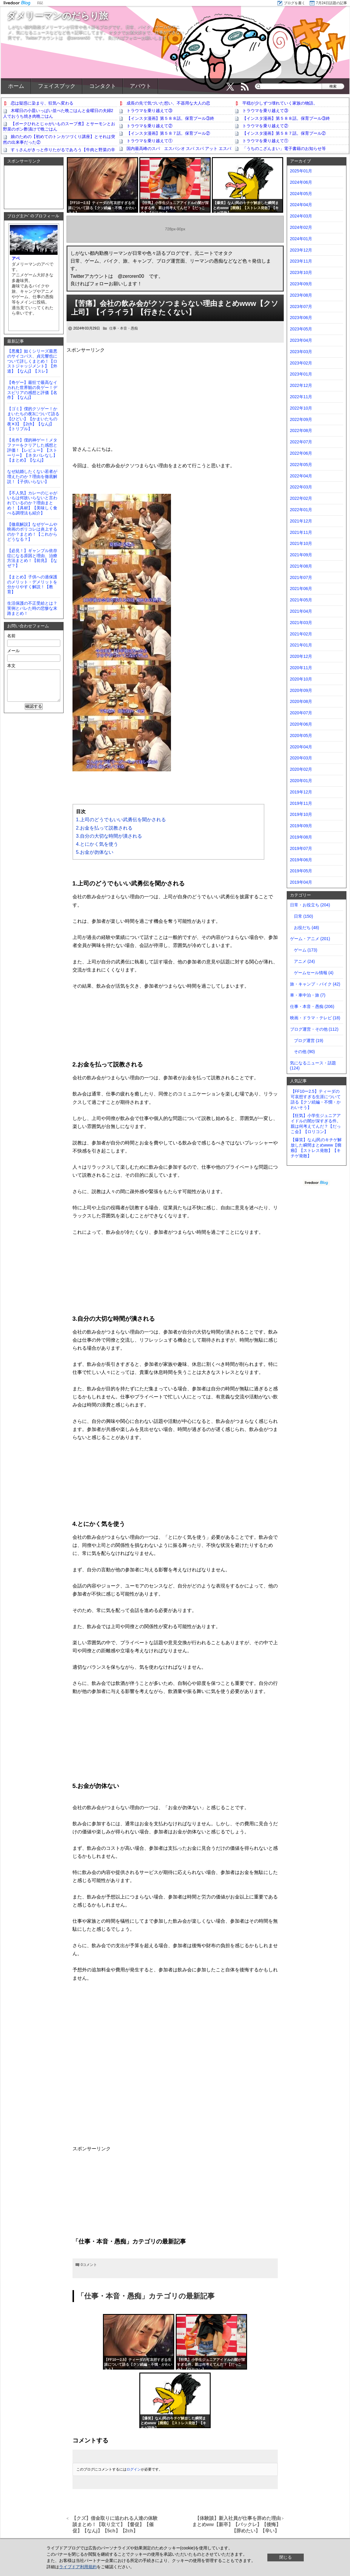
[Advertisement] (175, 395)
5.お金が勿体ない (94, 852)
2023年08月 (301, 295)
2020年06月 (301, 724)
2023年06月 (301, 317)
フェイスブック (56, 86)
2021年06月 (301, 588)
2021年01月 (301, 645)
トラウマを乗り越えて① (149, 140)
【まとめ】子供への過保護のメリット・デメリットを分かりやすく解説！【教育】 (32, 584)
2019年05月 (301, 870)
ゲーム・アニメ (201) (310, 938)
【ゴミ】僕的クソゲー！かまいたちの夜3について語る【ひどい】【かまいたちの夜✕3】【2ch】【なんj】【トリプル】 (33, 418)
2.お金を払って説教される (104, 827)
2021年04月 (301, 611)
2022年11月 (301, 396)
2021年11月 (301, 532)
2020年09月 (301, 690)
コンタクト (102, 86)
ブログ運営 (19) (308, 1040)
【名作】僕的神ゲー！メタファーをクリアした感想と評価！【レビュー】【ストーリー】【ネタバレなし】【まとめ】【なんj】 (32, 450)
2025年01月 (301, 170)
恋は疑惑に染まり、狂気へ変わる (42, 103)
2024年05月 (301, 193)
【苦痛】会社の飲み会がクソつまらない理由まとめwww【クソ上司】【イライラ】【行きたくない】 (174, 307)
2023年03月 (301, 351)
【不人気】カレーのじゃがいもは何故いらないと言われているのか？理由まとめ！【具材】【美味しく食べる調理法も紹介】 (32, 503)
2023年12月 (301, 250)
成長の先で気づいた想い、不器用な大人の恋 (168, 103)
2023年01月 (301, 374)
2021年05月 (301, 599)
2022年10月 (301, 408)
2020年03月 (301, 758)
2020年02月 (301, 769)
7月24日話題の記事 (331, 3)
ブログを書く (294, 3)
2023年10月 (301, 272)
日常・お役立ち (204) (310, 904)
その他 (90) (304, 1051)
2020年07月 (301, 712)
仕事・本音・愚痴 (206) (312, 1006)
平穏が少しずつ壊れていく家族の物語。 (279, 103)
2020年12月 (301, 656)
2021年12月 (301, 521)
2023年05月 (301, 329)
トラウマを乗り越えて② (149, 125)
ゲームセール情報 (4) (314, 972)
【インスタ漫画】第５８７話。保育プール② (168, 133)
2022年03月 (301, 487)
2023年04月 (301, 340)
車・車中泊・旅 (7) (308, 995)
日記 (40, 2)
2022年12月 (301, 385)
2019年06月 (301, 859)
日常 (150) (303, 916)
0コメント (89, 2265)
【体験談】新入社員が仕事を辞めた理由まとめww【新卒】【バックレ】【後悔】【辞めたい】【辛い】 (236, 2524)
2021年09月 (301, 554)
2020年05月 (301, 735)
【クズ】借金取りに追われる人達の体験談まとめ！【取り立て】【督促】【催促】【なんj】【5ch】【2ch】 (115, 2524)
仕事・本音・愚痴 (123, 328)
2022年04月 (301, 475)
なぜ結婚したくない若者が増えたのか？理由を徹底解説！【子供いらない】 (32, 476)
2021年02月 (301, 634)
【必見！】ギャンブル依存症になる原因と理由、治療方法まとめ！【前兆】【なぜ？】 (32, 558)
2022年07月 (301, 441)
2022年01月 (301, 509)
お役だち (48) (306, 927)
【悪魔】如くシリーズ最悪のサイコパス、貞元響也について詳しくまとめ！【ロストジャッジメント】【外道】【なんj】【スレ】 (32, 361)
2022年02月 (301, 498)
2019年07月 (301, 848)
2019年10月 (301, 814)
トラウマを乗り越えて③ (149, 110)
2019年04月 (301, 882)
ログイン (134, 2469)
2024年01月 (301, 238)
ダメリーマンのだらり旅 (57, 16)
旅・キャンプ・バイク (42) (315, 984)
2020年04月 (301, 746)
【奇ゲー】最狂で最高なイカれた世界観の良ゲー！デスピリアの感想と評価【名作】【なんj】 (32, 390)
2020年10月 (301, 679)
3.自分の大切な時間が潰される (109, 836)
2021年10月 (301, 543)
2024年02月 (301, 227)
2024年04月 (301, 204)
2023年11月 (301, 261)
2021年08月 (301, 566)
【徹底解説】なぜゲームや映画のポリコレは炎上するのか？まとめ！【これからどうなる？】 (32, 532)
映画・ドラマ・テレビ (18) (315, 1017)
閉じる (285, 2557)
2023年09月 (301, 283)
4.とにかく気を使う (97, 844)
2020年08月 (301, 701)
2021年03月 (301, 622)
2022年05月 (301, 464)
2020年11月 (301, 667)
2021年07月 (301, 577)
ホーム (16, 86)
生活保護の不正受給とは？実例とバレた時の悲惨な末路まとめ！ (32, 608)
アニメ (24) (304, 961)
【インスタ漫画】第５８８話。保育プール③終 (170, 118)
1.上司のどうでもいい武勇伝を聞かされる (121, 819)
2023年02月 (301, 363)
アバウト (140, 86)
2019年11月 (301, 803)
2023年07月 (301, 306)
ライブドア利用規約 (78, 2566)
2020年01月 (301, 780)
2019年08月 (301, 837)
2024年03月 (301, 216)
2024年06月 (301, 182)
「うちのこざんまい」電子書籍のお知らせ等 (284, 148)
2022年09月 (301, 419)
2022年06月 (301, 453)
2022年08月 (301, 430)
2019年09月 (301, 825)
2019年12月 (301, 792)
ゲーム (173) (305, 950)
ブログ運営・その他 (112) (314, 1029)
